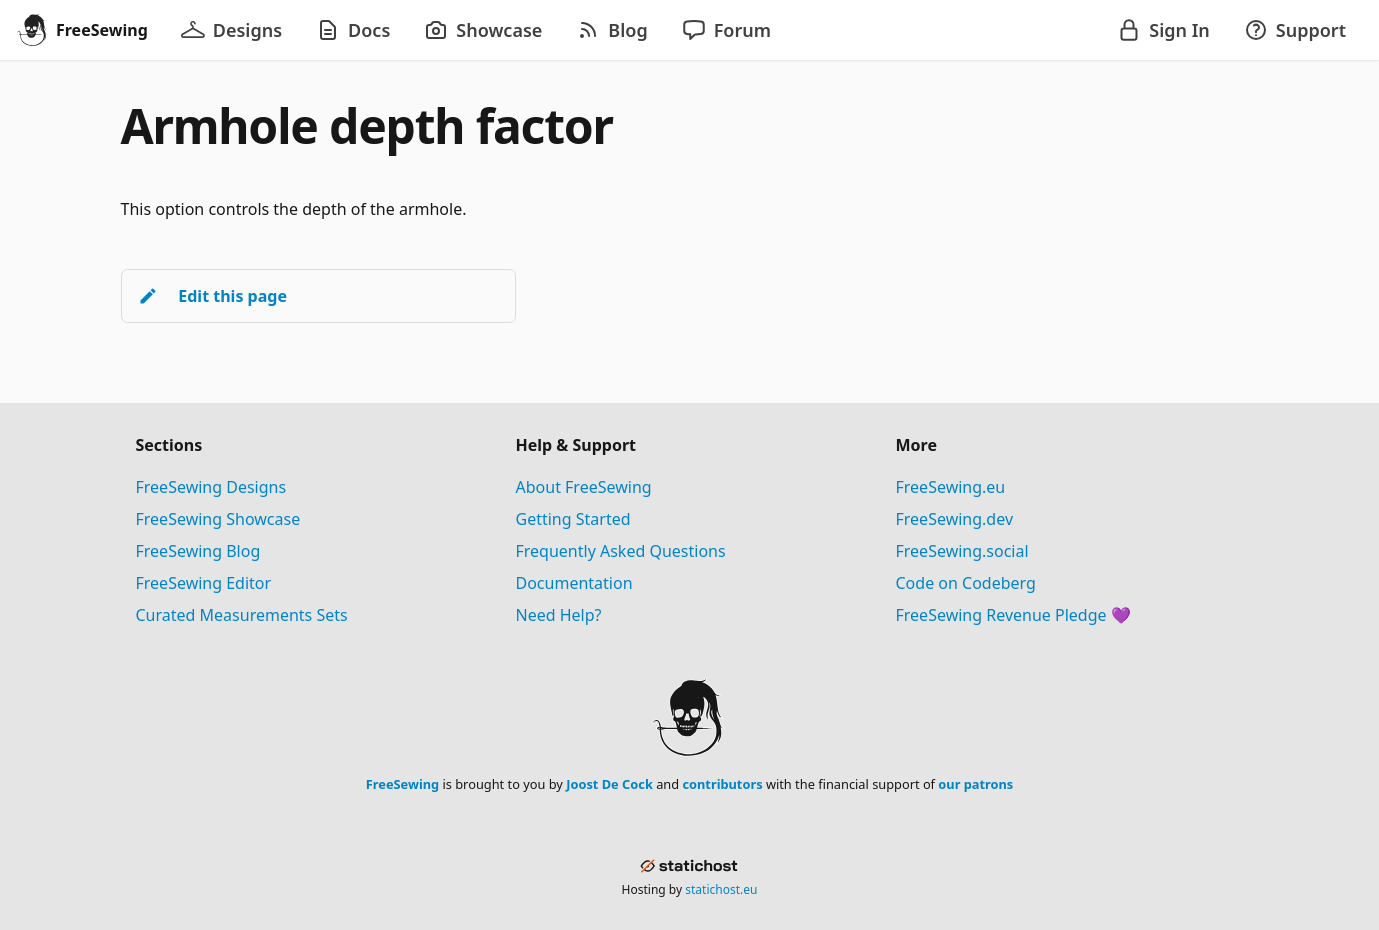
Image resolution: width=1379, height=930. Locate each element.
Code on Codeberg (966, 583)
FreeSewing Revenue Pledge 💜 (1013, 615)
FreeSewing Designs (211, 487)
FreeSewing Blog (198, 551)
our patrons (975, 784)
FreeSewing (402, 784)
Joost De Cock (609, 784)
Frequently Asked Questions (621, 551)
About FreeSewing (584, 487)
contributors (722, 784)
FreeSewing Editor (204, 583)
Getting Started (573, 519)
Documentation (574, 583)
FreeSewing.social (962, 551)
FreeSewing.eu (951, 487)
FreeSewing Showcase (218, 519)
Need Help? (559, 615)
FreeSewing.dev (955, 519)
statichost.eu (721, 889)
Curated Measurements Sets (242, 615)
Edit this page (212, 296)
